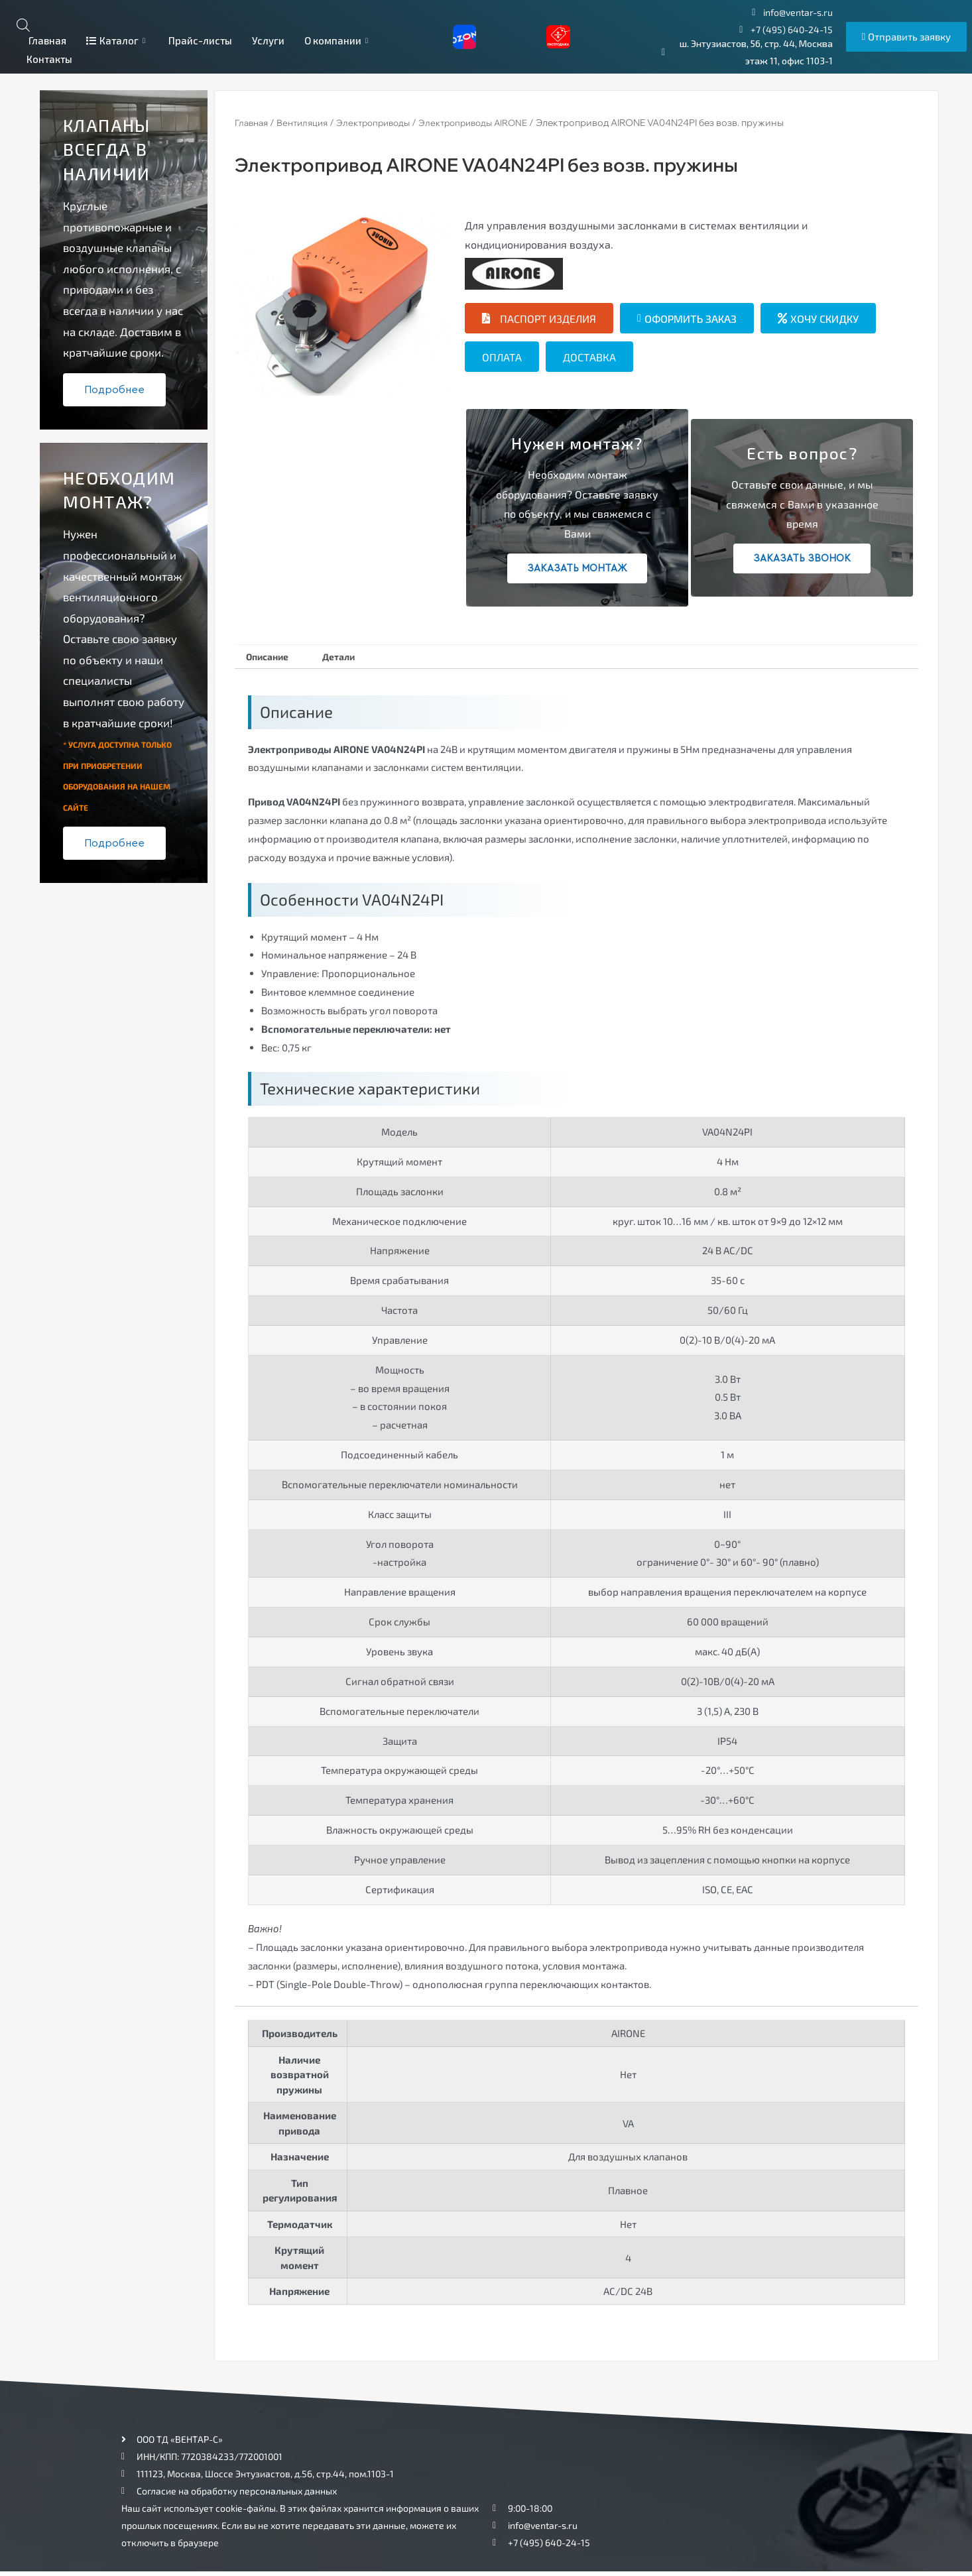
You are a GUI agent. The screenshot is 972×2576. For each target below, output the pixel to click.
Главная (46, 40)
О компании (337, 40)
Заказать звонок (802, 558)
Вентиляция (307, 123)
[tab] (273, 659)
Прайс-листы (200, 40)
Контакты (49, 59)
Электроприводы (384, 123)
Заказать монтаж (577, 568)
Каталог (117, 40)
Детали (355, 658)
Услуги (268, 40)
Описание (272, 658)
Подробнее (114, 389)
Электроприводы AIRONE (490, 123)
